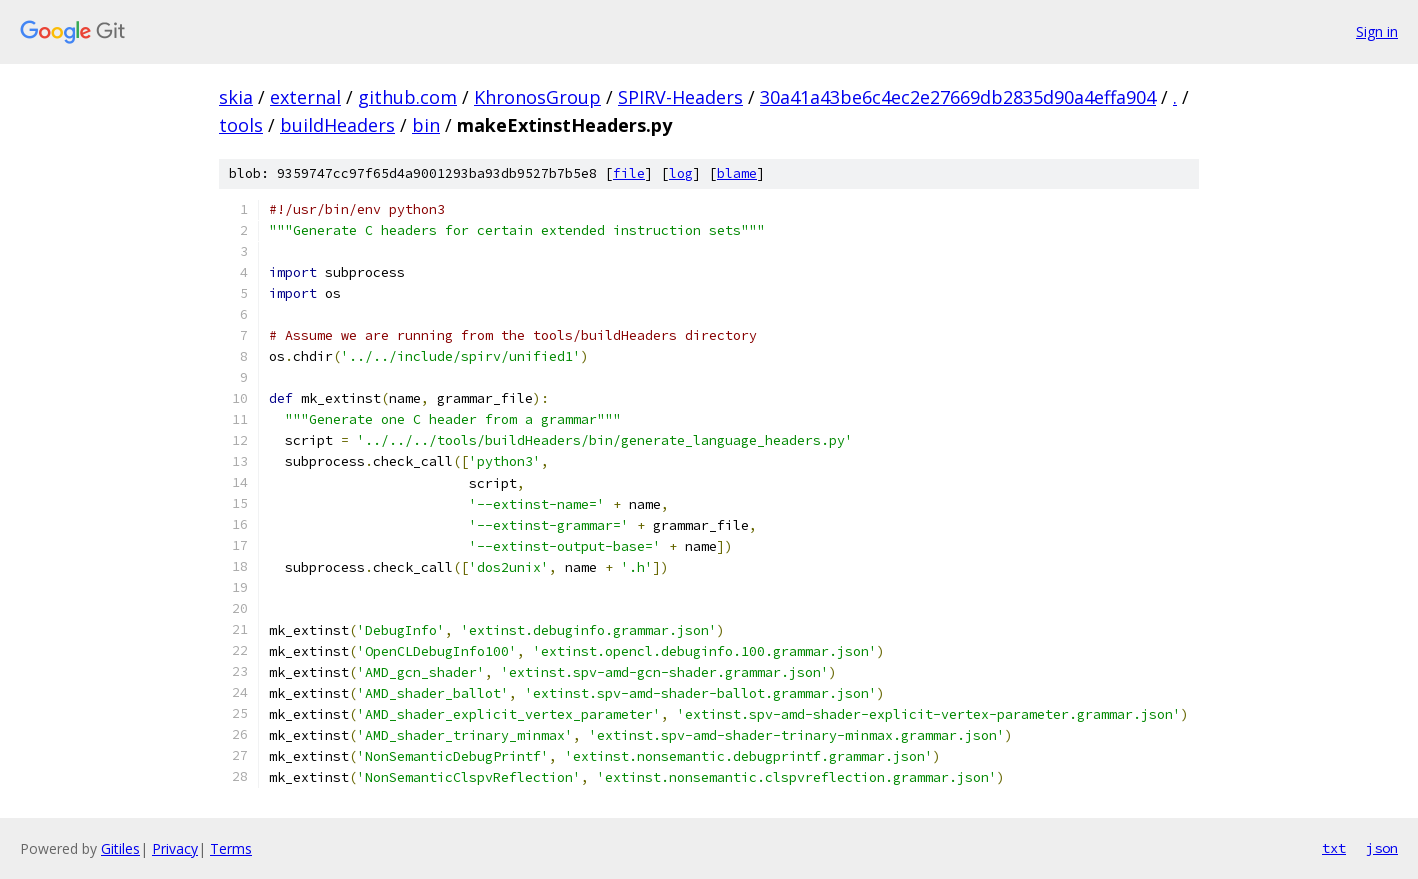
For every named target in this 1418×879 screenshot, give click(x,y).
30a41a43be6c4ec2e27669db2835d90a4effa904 (958, 97)
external (305, 97)
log (681, 173)
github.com (407, 97)
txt (1334, 848)
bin (426, 125)
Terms (231, 848)
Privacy (175, 848)
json (1382, 848)
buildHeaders (337, 125)
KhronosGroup (537, 97)
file (629, 173)
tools (241, 125)
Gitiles (120, 848)
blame (737, 173)
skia (236, 97)
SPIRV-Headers (680, 97)
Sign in (1377, 31)
